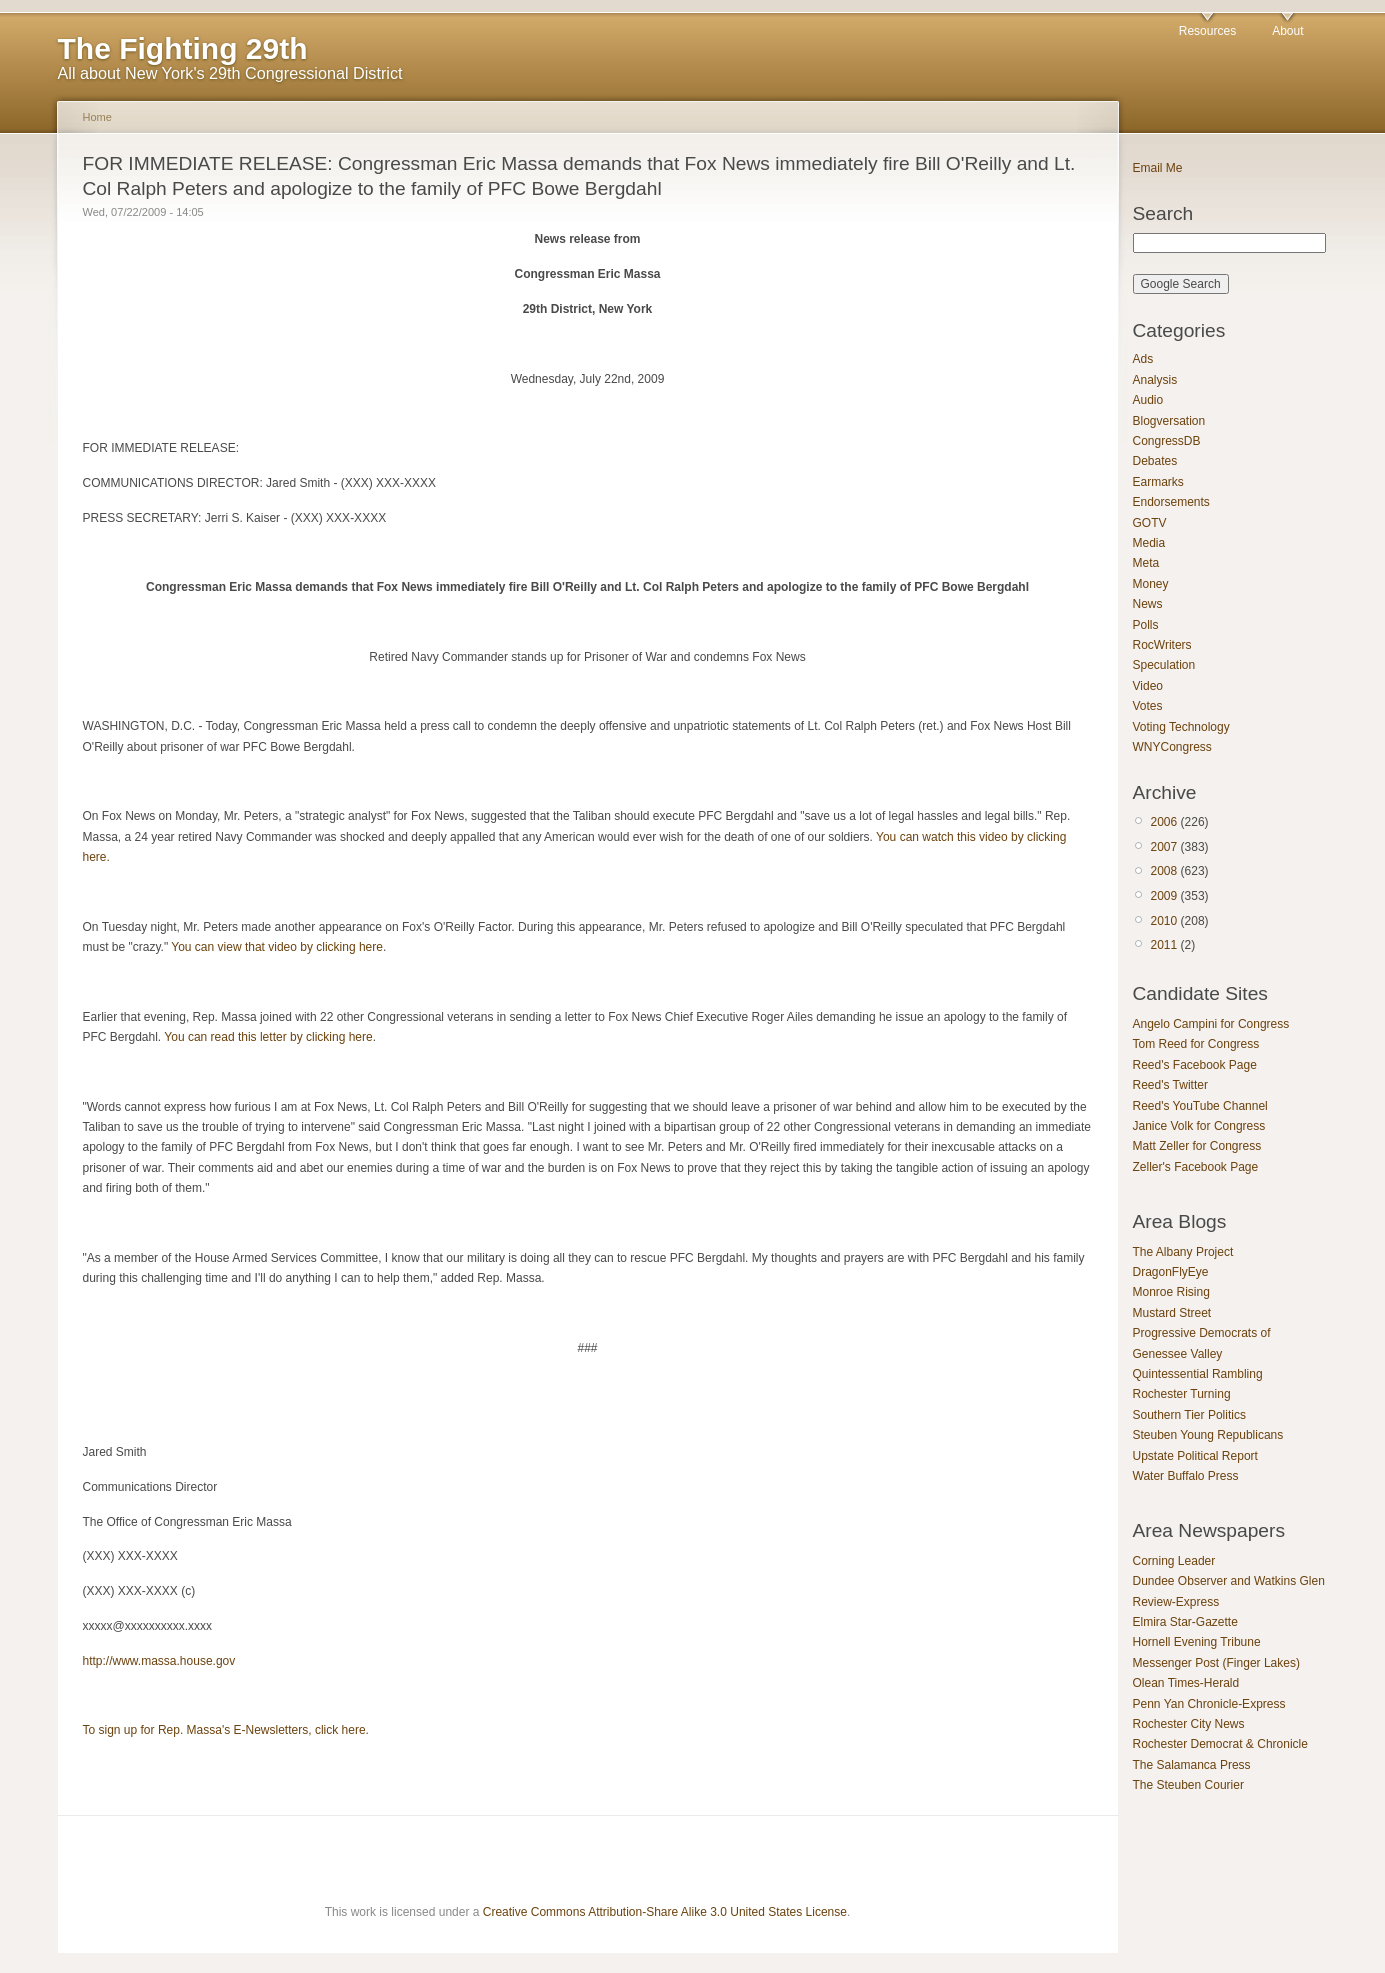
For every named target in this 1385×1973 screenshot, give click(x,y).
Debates (1155, 461)
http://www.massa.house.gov (159, 1661)
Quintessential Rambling (1198, 1374)
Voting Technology (1181, 727)
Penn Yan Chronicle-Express (1209, 1704)
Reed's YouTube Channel (1200, 1106)
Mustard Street (1172, 1313)
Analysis (1155, 380)
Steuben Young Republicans (1208, 1435)
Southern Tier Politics (1189, 1415)
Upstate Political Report (1195, 1456)
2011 (1164, 945)
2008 (1164, 871)
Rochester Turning (1182, 1394)
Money (1151, 584)
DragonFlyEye (1171, 1272)
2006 (1164, 822)
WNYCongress (1172, 747)
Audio (1148, 400)
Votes (1148, 706)
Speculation (1164, 665)
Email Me (1158, 168)
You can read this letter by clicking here (268, 1037)
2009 (1164, 896)
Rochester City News (1189, 1724)
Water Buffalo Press (1186, 1476)
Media (1149, 543)
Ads (1143, 359)
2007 (1164, 847)
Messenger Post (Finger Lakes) (1216, 1663)
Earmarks (1158, 482)
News (1148, 604)
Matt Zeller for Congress (1197, 1146)
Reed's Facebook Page (1195, 1065)
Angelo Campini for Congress (1211, 1024)
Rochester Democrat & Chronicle (1220, 1744)
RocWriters (1162, 645)
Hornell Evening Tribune (1197, 1642)
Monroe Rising (1171, 1292)
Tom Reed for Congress (1196, 1044)
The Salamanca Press (1192, 1765)
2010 (1164, 921)
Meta (1146, 563)
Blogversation (1169, 421)
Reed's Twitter (1170, 1085)
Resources (1207, 31)
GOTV (1150, 523)
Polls (1146, 625)
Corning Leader (1174, 1561)
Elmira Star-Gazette (1185, 1622)
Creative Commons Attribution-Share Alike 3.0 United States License (665, 1912)
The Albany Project (1183, 1252)
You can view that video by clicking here (277, 947)
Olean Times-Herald (1186, 1683)
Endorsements (1171, 502)
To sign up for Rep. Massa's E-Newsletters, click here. (226, 1730)
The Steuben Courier (1188, 1785)
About (1287, 31)
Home (97, 117)
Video (1148, 686)
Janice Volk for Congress (1199, 1126)
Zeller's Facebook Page (1196, 1167)
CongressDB (1167, 441)
